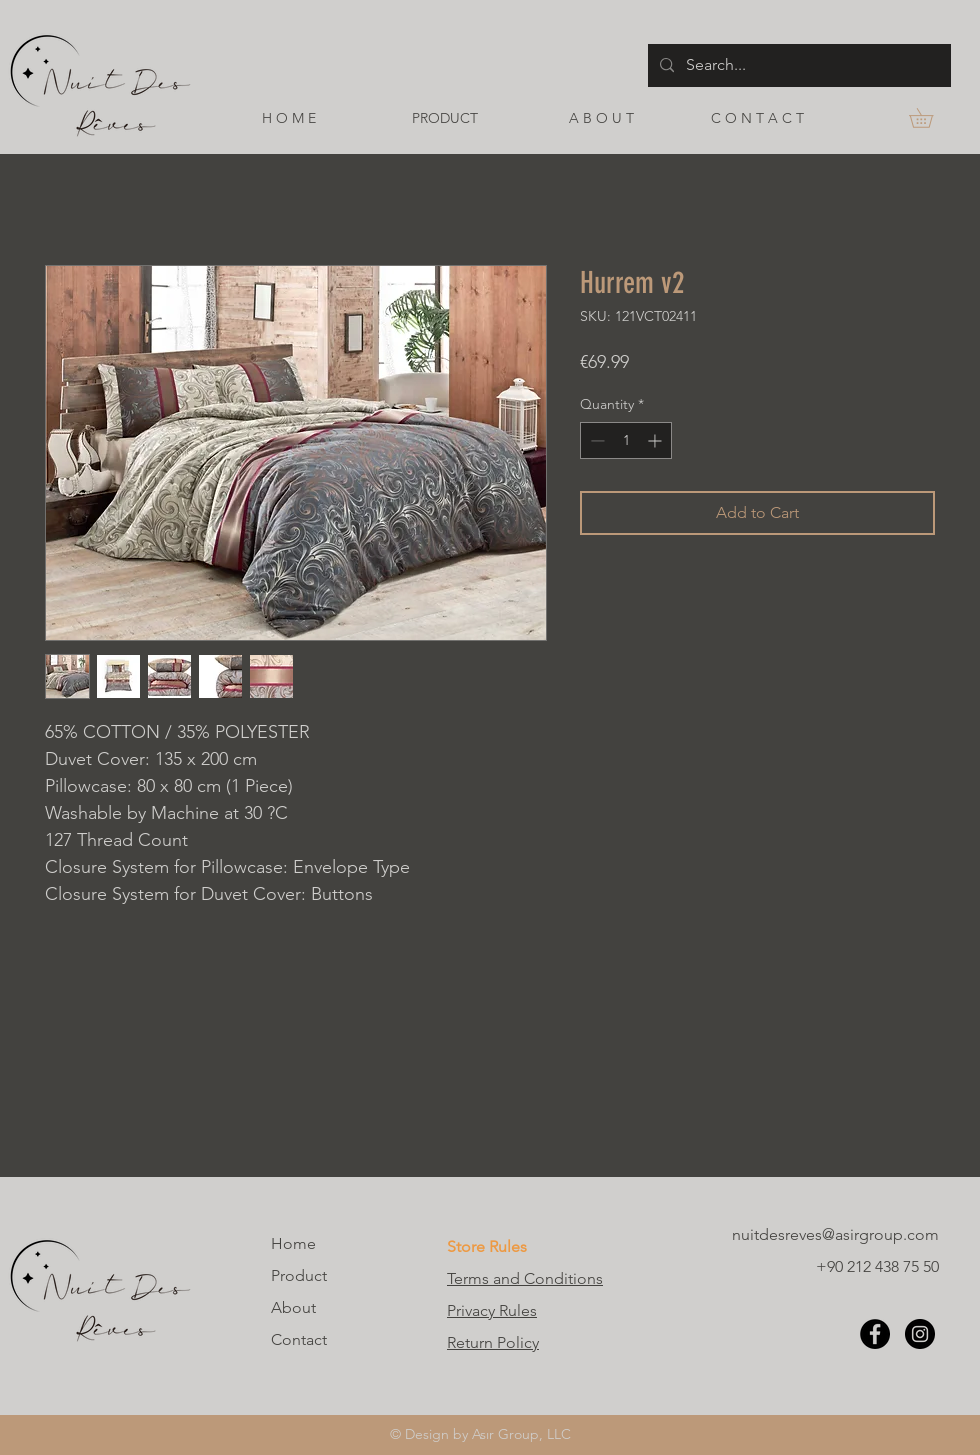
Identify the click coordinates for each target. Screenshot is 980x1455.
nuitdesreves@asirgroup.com (835, 1234)
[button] (930, 118)
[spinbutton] (626, 440)
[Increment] (656, 440)
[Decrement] (595, 440)
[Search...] (797, 65)
